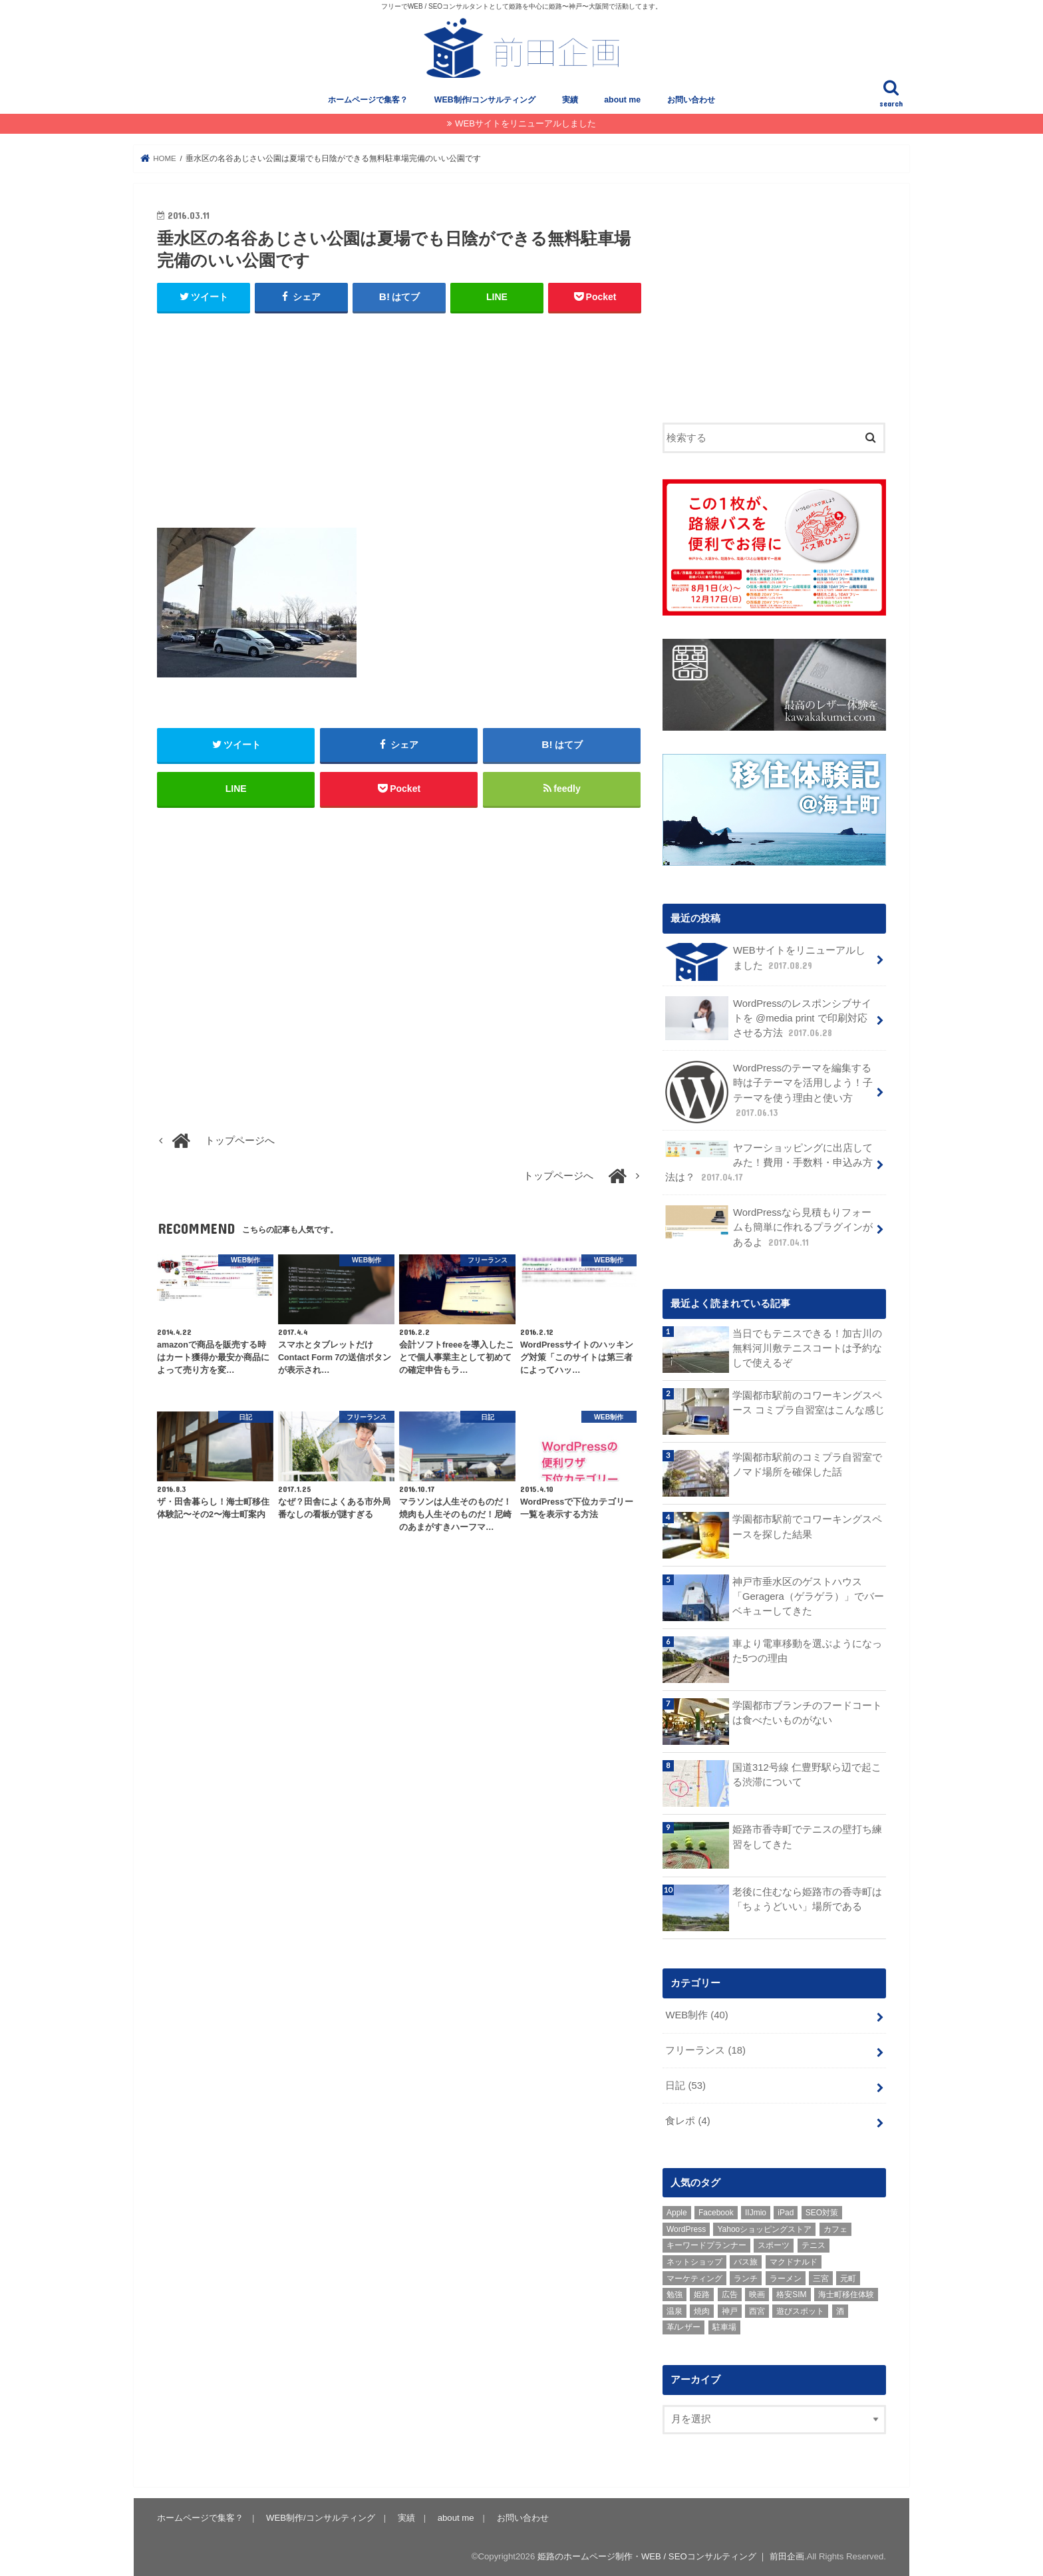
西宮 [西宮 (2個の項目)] (757, 2309)
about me (622, 99)
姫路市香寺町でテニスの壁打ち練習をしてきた (807, 1835)
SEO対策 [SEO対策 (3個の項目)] (822, 2211)
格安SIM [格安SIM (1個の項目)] (791, 2293)
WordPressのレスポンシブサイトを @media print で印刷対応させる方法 (768, 1017)
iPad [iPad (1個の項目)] (786, 2211)
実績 (570, 99)
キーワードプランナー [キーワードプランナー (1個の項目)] (706, 2244)
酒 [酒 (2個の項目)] (840, 2309)
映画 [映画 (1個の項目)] (757, 2293)
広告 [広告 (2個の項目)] (730, 2293)
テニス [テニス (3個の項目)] (813, 2244)
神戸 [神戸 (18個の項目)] (730, 2309)
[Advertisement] (399, 421)
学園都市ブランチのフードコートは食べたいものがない (807, 1711)
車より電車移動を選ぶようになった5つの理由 (807, 1649)
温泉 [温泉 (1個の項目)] (674, 2309)
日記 (685, 2084)
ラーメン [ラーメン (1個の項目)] (786, 2276)
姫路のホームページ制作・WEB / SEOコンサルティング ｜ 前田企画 (670, 2555)
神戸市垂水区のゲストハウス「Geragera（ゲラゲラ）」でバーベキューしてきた (808, 1594)
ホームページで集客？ (368, 99)
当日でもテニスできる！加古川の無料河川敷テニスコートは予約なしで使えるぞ (807, 1347)
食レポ (687, 2119)
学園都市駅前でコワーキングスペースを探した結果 (807, 1525)
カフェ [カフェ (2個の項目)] (835, 2228)
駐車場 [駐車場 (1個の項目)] (724, 2325)
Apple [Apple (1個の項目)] (677, 2211)
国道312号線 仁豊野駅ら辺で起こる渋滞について (806, 1773)
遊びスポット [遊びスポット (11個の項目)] (800, 2309)
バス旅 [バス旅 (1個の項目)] (746, 2260)
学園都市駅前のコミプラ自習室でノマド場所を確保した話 (807, 1463)
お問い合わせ (691, 99)
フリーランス (705, 2049)
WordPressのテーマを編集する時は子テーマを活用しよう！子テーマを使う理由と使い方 (769, 1090)
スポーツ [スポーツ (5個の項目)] (774, 2244)
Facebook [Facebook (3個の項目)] (716, 2211)
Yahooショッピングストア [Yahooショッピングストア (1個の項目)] (764, 2228)
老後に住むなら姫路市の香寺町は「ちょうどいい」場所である (807, 1898)
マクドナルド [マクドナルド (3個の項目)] (794, 2260)
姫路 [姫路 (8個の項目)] (702, 2293)
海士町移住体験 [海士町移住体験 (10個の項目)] (846, 2293)
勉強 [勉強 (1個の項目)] (674, 2293)
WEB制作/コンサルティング (484, 99)
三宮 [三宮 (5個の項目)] (821, 2276)
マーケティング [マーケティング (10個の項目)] (694, 2276)
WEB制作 (696, 2013)
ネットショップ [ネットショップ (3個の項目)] (694, 2260)
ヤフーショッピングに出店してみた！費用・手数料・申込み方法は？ (769, 1161)
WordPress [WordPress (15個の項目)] (686, 2228)
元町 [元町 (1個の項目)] (848, 2276)
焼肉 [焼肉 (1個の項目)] (702, 2309)
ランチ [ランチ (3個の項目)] (746, 2276)
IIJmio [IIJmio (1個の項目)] (755, 2211)
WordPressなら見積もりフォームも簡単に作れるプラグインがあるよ (769, 1225)
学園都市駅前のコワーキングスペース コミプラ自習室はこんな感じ (808, 1401)
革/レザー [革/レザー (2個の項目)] (683, 2325)
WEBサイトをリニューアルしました (525, 123)
